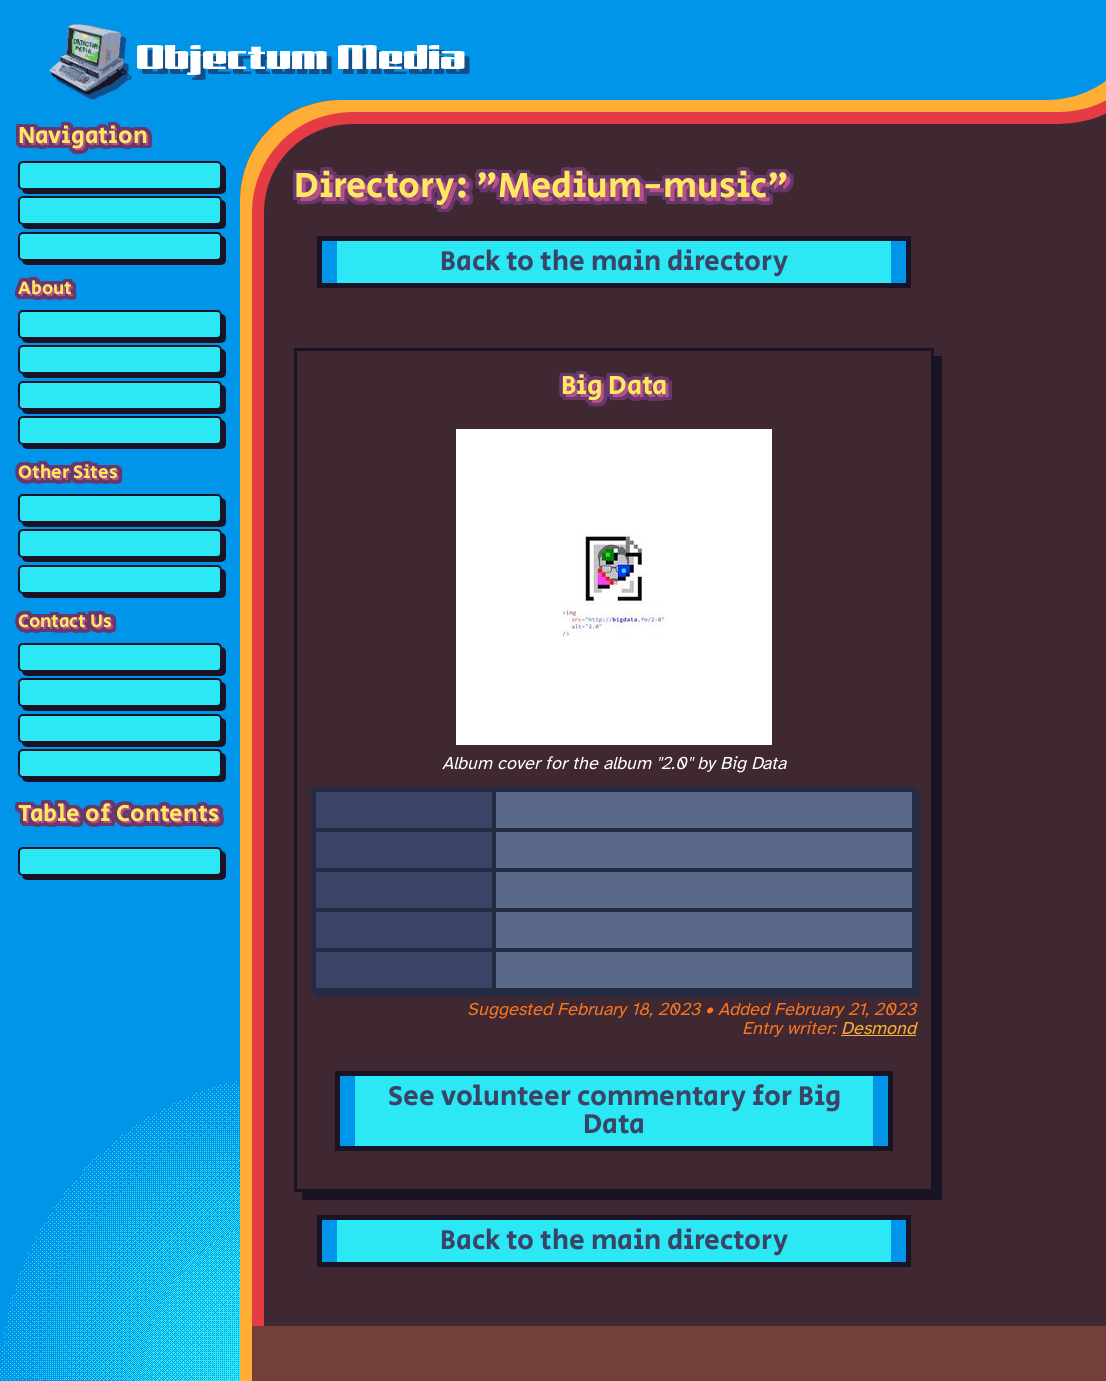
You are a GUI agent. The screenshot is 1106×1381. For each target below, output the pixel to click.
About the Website (120, 324)
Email (120, 763)
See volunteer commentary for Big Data (614, 1110)
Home (120, 175)
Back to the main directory (614, 261)
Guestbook (120, 657)
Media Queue (120, 246)
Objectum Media (257, 57)
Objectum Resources (120, 508)
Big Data (120, 861)
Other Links (120, 579)
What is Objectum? (120, 359)
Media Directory (120, 210)
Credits (120, 430)
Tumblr (120, 728)
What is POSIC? (120, 395)
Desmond (878, 1029)
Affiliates (120, 543)
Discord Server (120, 692)
